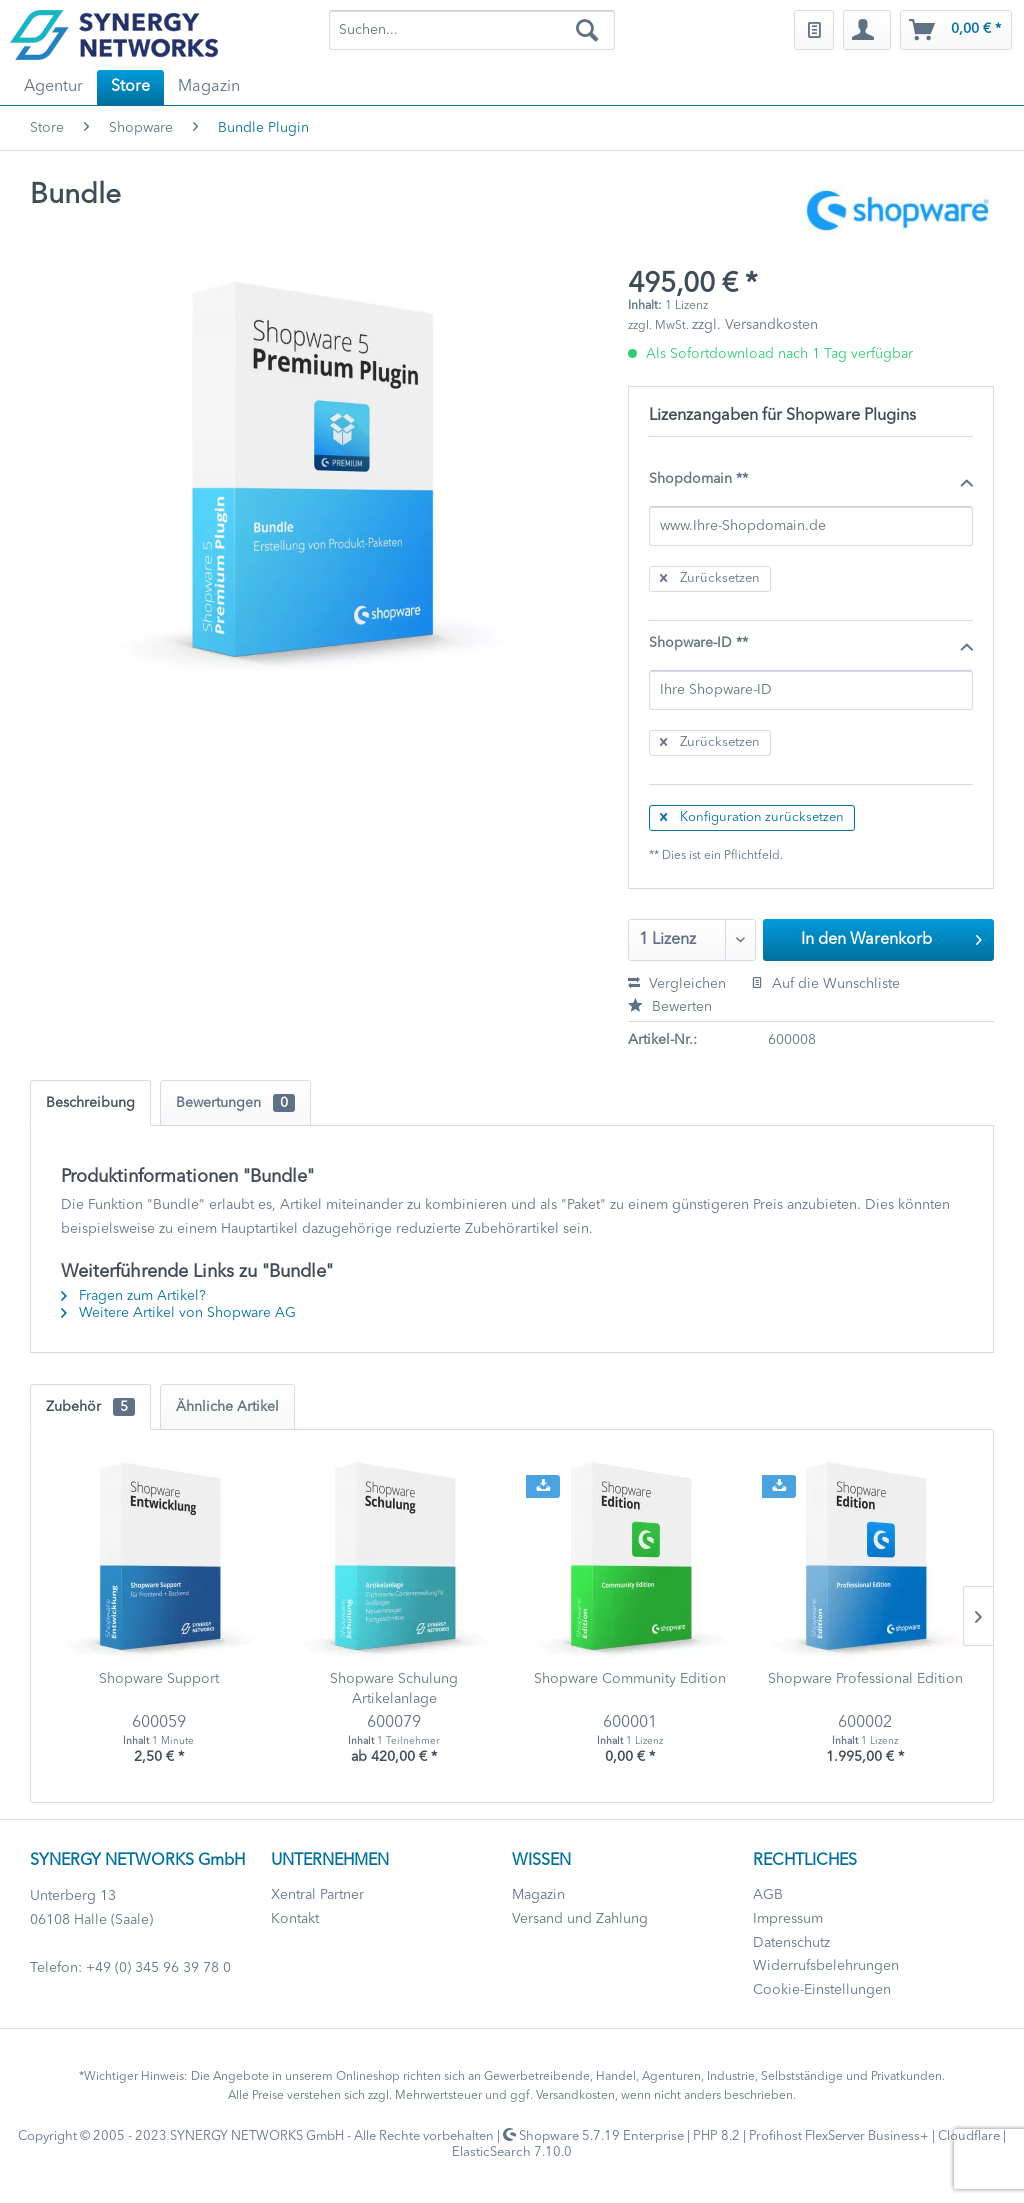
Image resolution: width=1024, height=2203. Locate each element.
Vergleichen (677, 984)
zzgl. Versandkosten (755, 325)
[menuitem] (472, 30)
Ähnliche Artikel (227, 1407)
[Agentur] (53, 87)
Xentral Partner (317, 1895)
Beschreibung (90, 1103)
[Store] (130, 87)
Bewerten (670, 1007)
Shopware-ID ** (811, 644)
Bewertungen (235, 1103)
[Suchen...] (472, 30)
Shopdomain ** (811, 480)
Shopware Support (159, 1679)
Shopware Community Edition (630, 1679)
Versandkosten (575, 2096)
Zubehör (90, 1407)
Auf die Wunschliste (825, 984)
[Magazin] (209, 87)
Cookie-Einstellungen (822, 1990)
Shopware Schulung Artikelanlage (394, 1689)
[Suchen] (587, 30)
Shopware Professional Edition (865, 1679)
